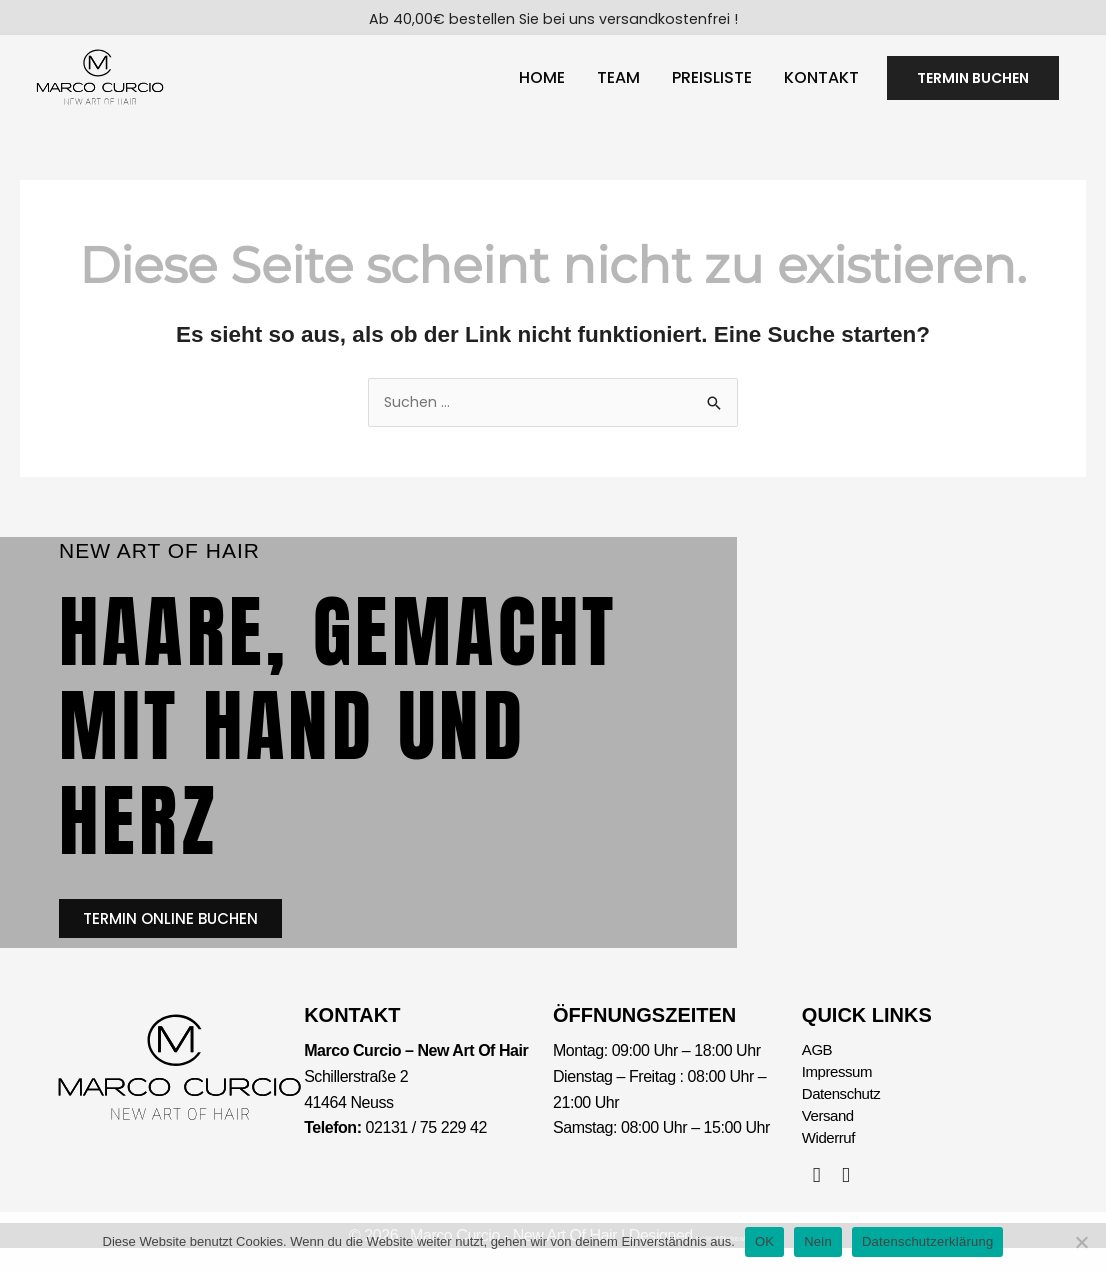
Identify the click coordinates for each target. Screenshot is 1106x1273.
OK (764, 1241)
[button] (973, 83)
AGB (818, 1067)
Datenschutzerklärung (927, 1241)
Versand (830, 1137)
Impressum (839, 1090)
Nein (818, 1241)
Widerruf (830, 1161)
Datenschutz (844, 1114)
